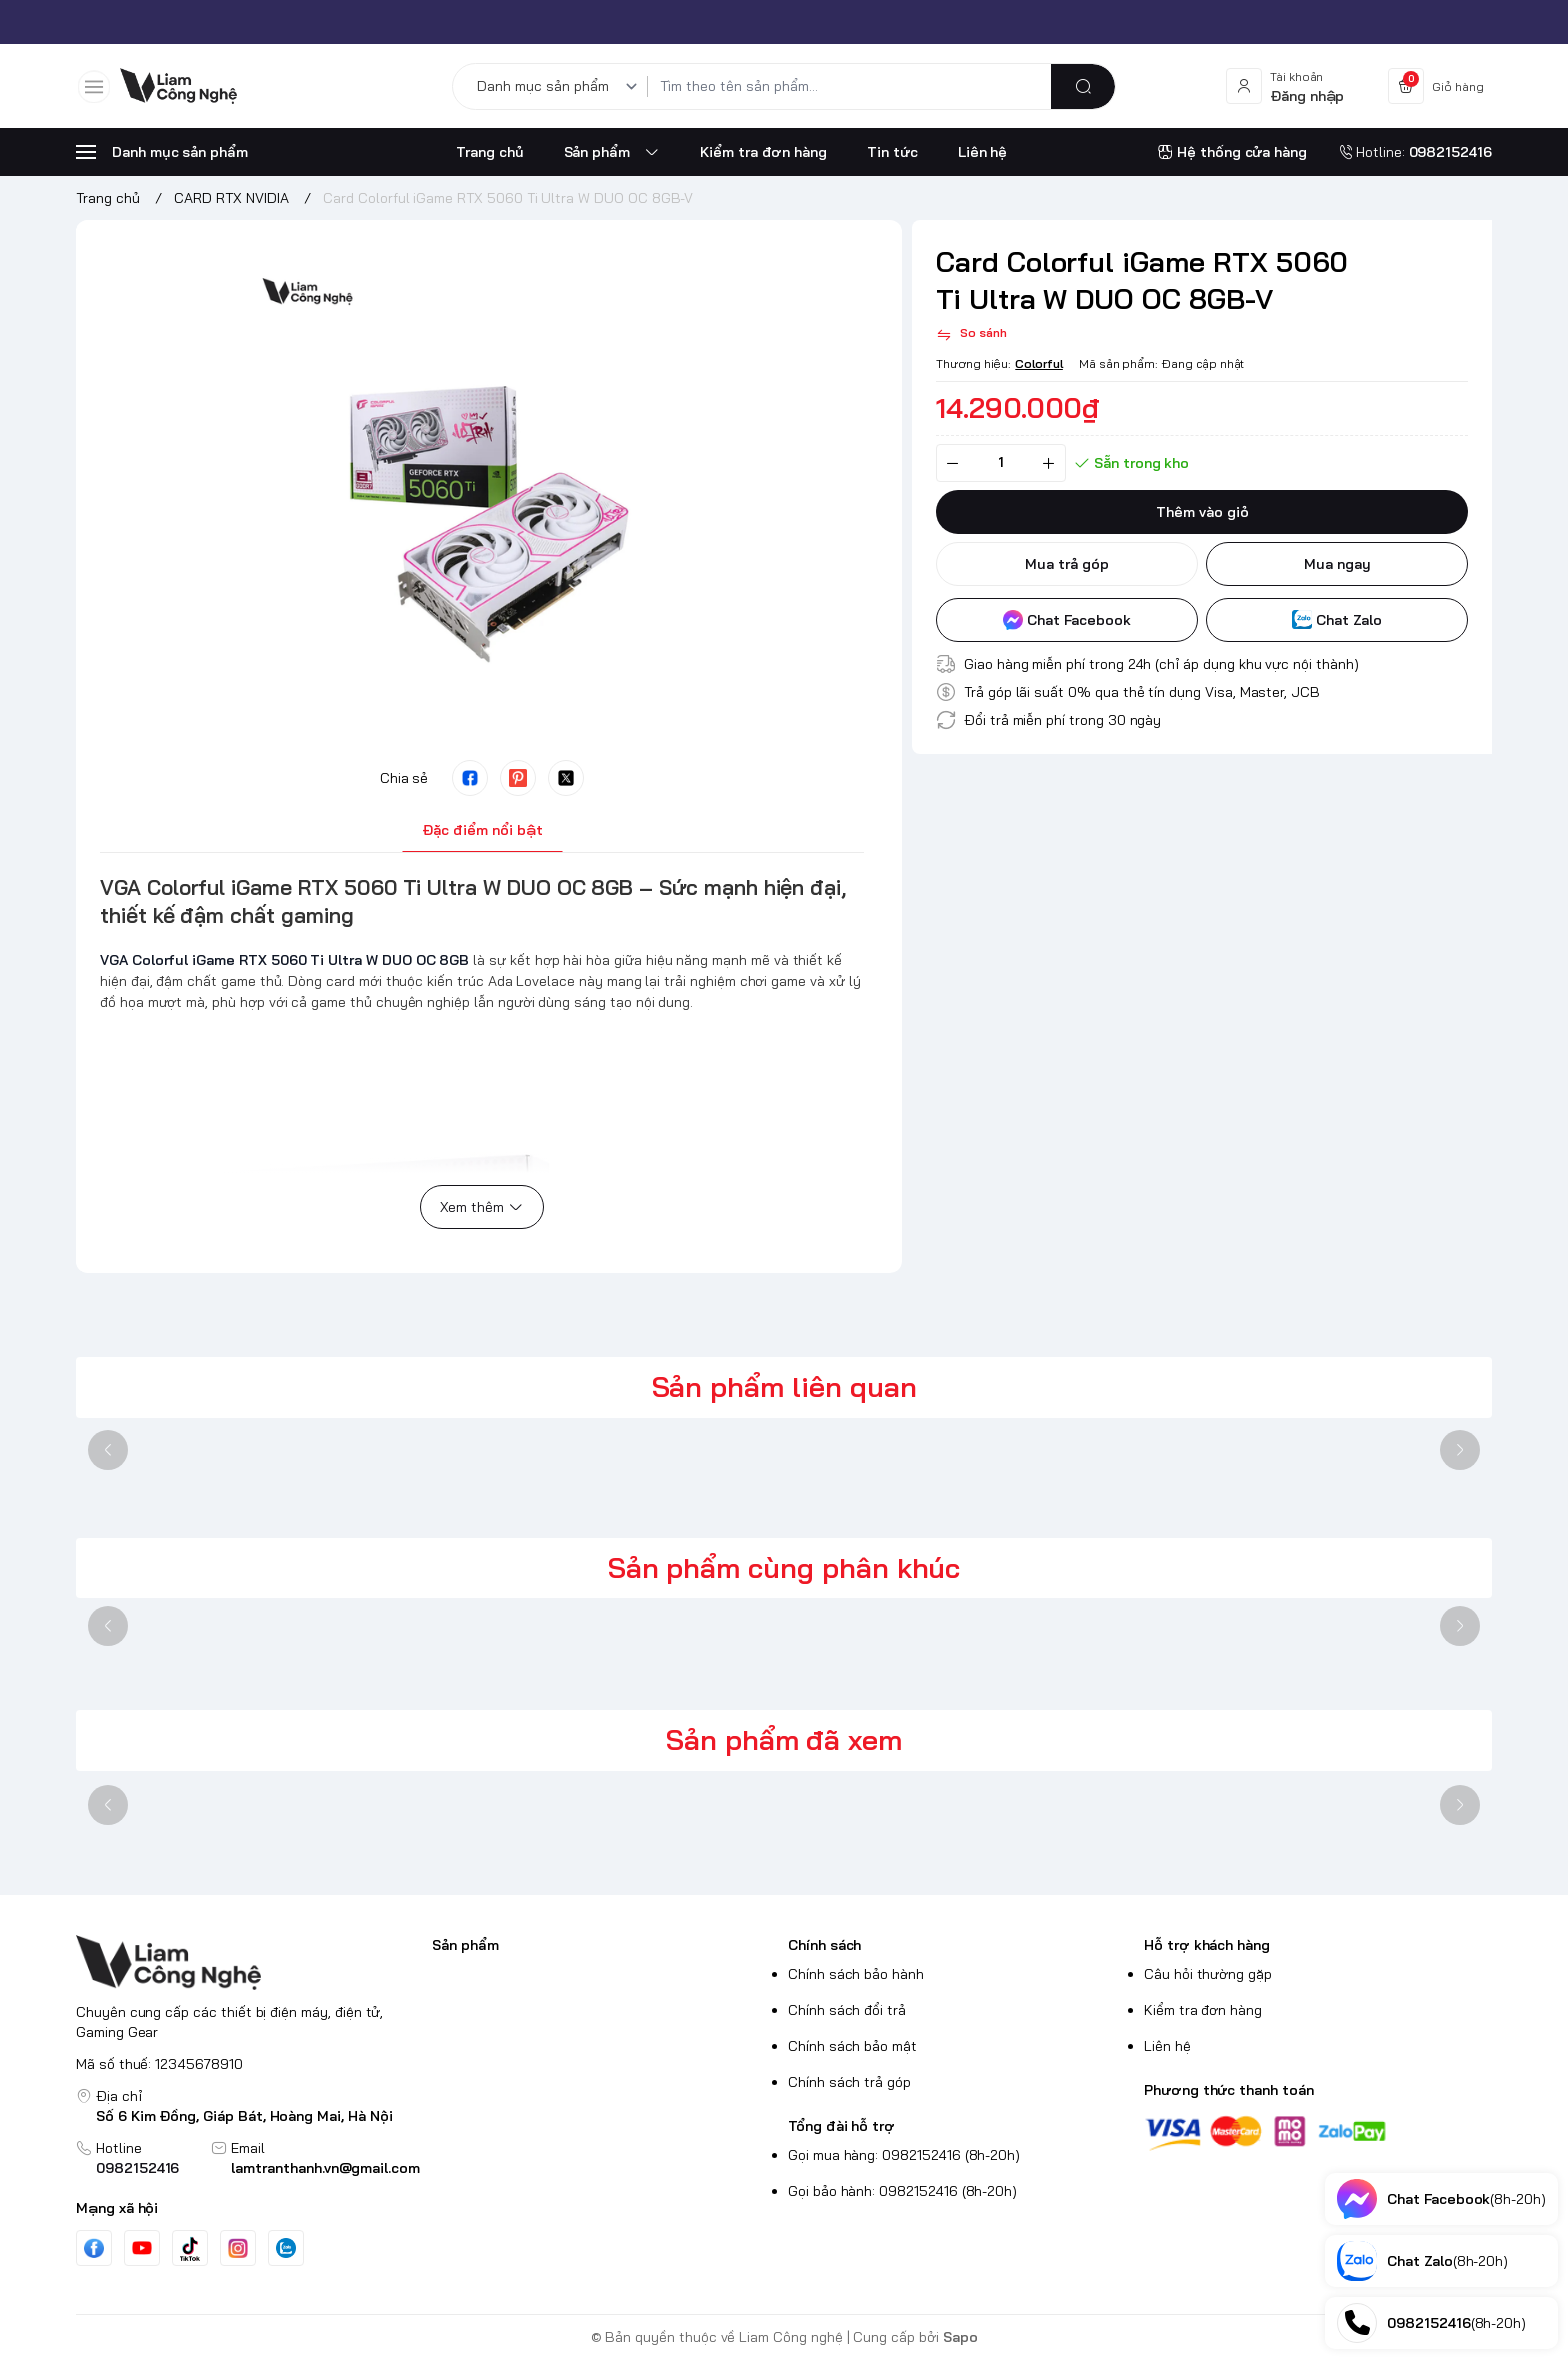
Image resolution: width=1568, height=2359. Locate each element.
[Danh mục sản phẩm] (560, 86)
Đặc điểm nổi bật (482, 830)
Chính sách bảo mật (852, 2046)
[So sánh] (971, 335)
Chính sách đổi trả (847, 2010)
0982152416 (137, 2168)
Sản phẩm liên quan (784, 1386)
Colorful (1039, 363)
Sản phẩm (465, 1945)
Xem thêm (482, 1207)
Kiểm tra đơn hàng (1203, 2010)
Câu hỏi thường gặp (1208, 1974)
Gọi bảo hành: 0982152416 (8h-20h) (902, 2191)
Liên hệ (1167, 2046)
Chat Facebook (1066, 620)
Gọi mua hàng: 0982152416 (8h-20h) (904, 2155)
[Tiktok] (190, 2248)
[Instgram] (238, 2248)
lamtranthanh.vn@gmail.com (325, 2168)
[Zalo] (286, 2248)
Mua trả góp (1066, 564)
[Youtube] (142, 2248)
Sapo (960, 2337)
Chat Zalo (1337, 619)
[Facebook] (94, 2248)
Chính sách (824, 1945)
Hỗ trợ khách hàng (1207, 1945)
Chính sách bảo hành (856, 1974)
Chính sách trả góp (849, 2082)
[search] (1083, 86)
